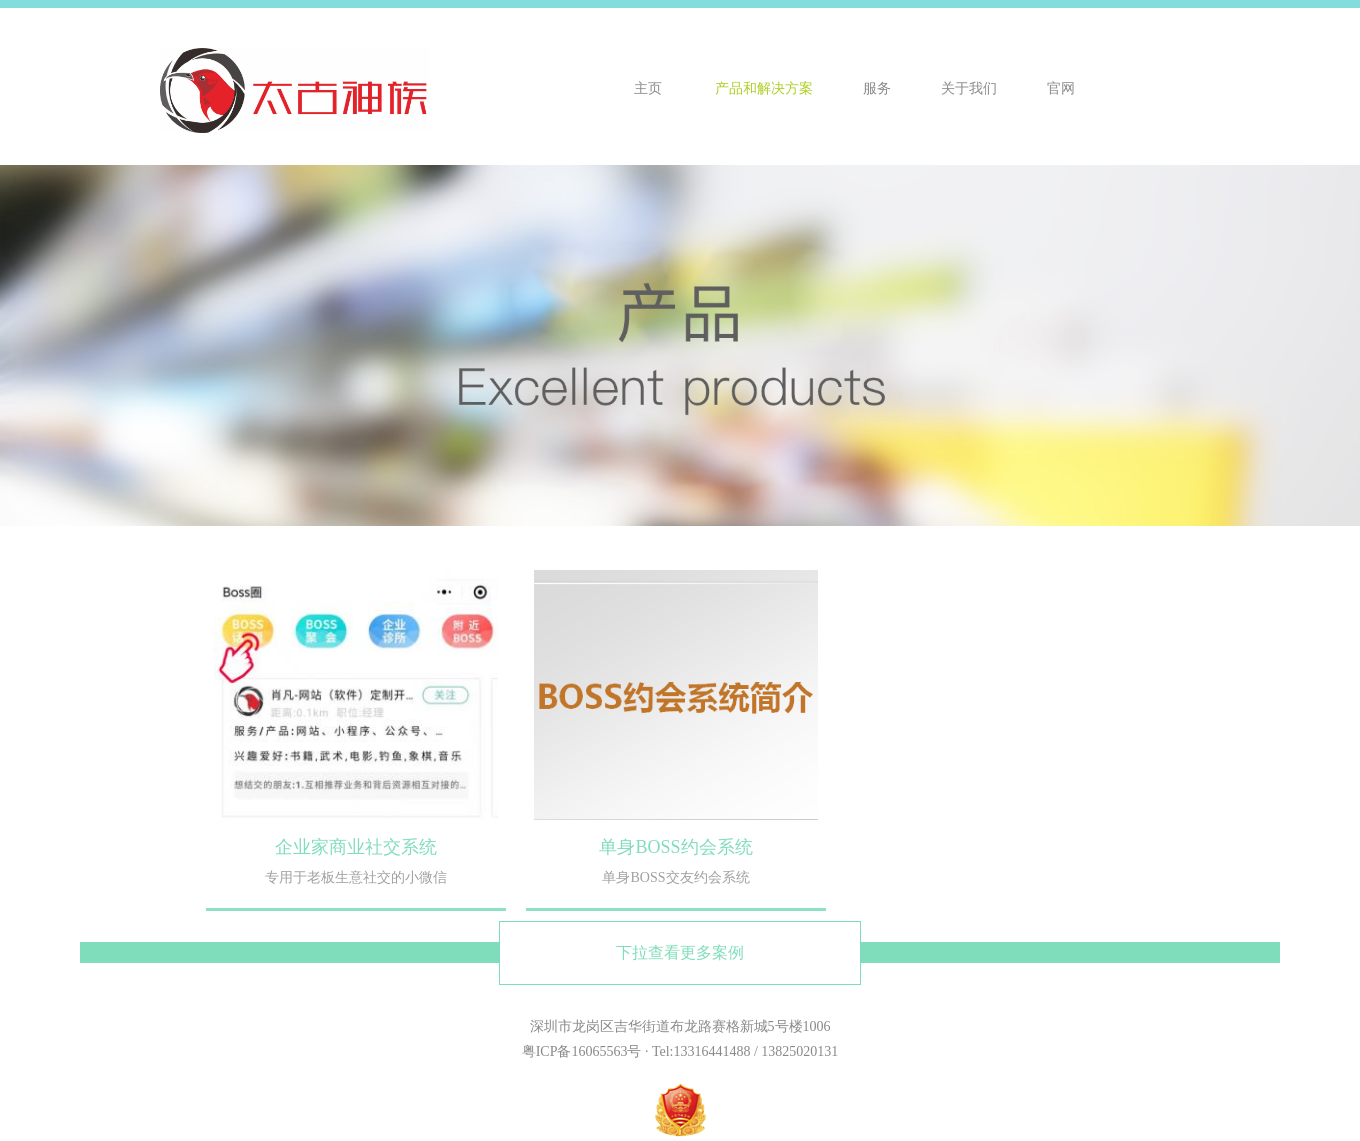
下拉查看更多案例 (680, 952)
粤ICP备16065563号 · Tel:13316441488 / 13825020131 (680, 1051)
